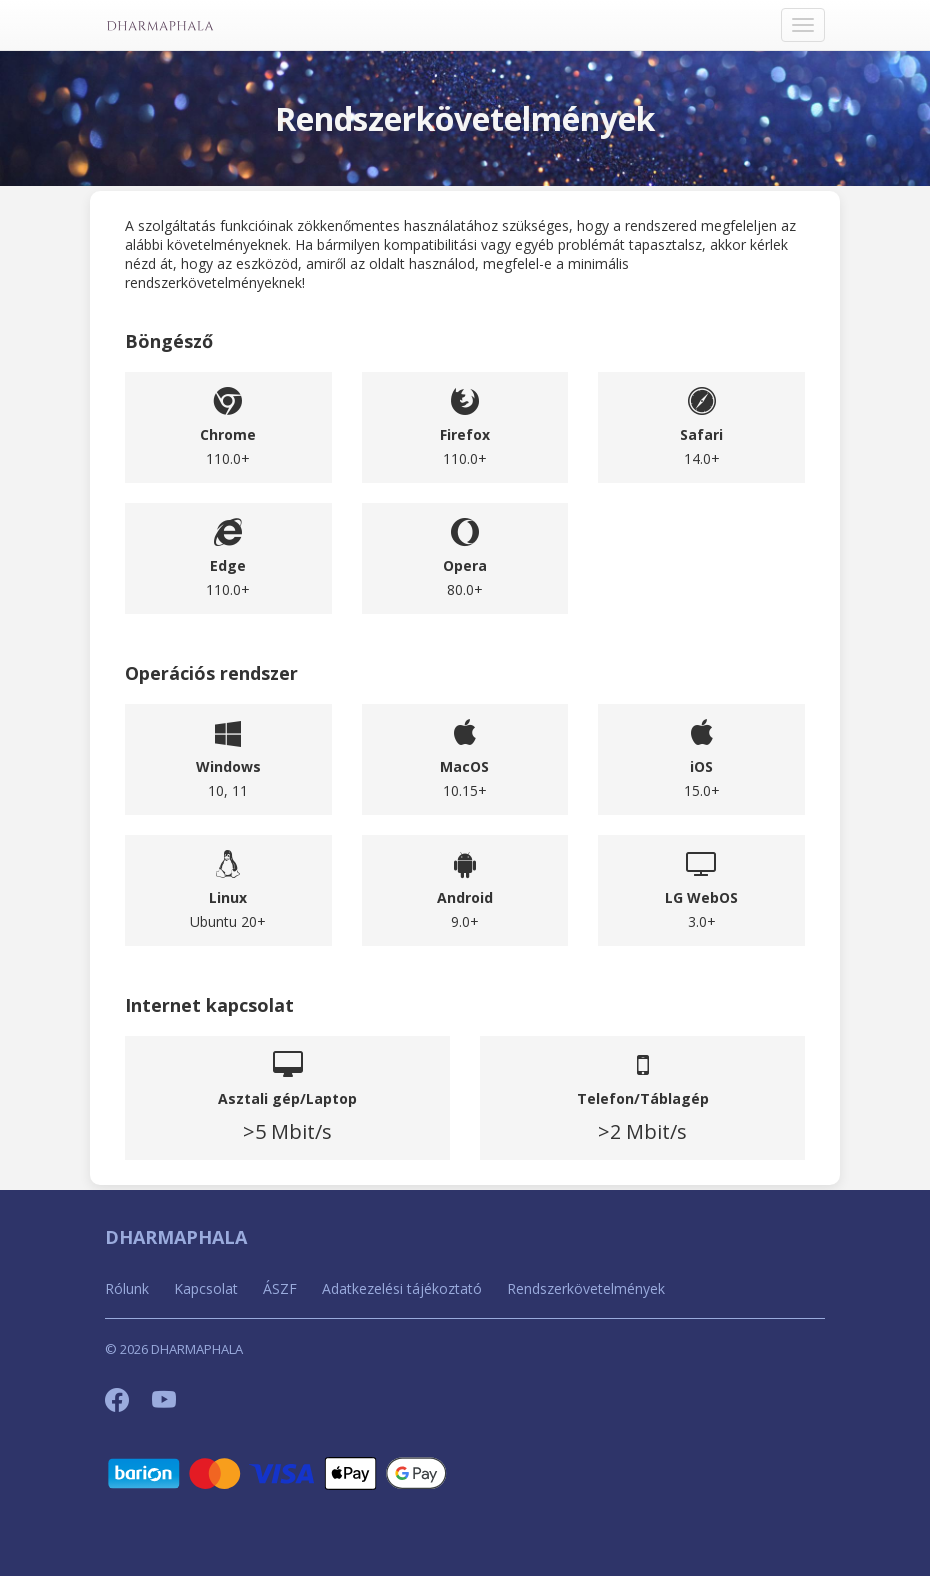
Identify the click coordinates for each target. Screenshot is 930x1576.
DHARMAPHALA (176, 1237)
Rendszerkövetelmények (586, 1288)
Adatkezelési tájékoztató (402, 1288)
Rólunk (127, 1288)
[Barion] (277, 1472)
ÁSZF (280, 1288)
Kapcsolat (206, 1288)
